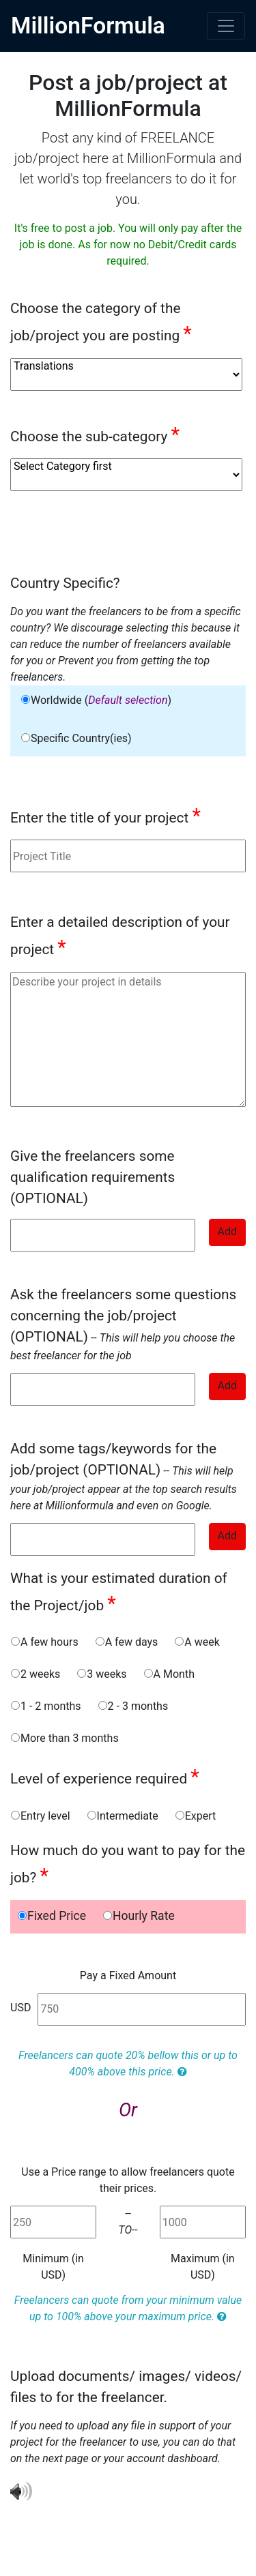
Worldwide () (95, 700)
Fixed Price (51, 1916)
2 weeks (35, 1674)
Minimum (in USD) (53, 2266)
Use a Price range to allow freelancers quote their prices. (127, 2180)
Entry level (40, 1815)
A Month (169, 1674)
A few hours (44, 1641)
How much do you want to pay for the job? (127, 1864)
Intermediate (122, 1815)
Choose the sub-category (95, 434)
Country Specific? (65, 583)
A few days (126, 1641)
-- (123, 1324)
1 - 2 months (45, 1706)
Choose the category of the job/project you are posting (101, 322)
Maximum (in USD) (203, 2266)
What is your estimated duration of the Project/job (118, 1592)
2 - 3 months (133, 1706)
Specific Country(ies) (76, 738)
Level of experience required (104, 1776)
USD (20, 2007)
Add (227, 1231)
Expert (195, 1815)
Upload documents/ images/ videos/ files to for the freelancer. (126, 2386)
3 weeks (101, 1674)
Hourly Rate (138, 1916)
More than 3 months (64, 1738)
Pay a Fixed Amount (128, 1975)
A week (197, 1641)
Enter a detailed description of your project (120, 936)
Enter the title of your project (105, 815)
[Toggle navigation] (226, 26)
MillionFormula (88, 25)
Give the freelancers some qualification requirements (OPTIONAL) (92, 1177)
